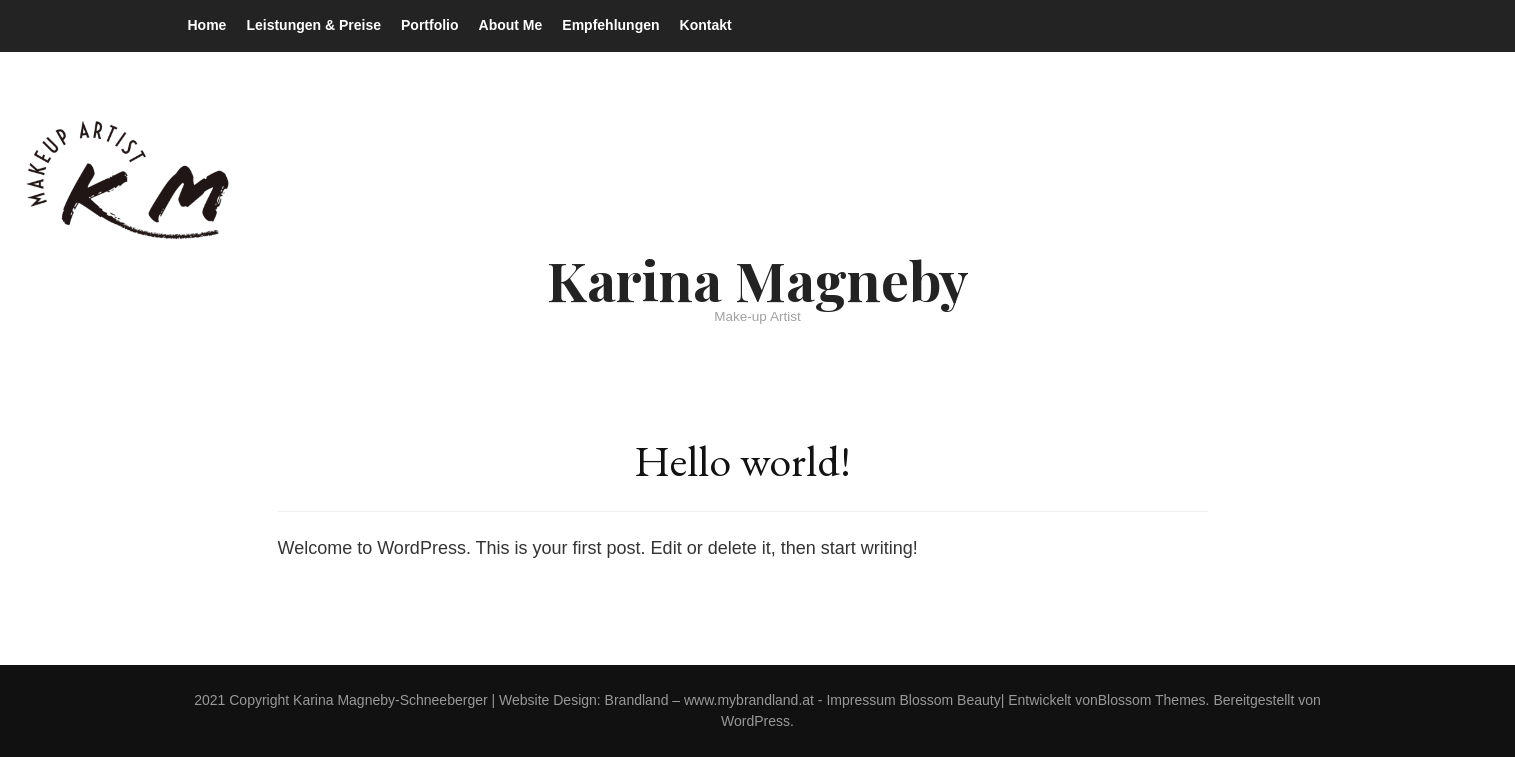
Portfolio (430, 25)
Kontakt (706, 25)
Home (207, 25)
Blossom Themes (1152, 700)
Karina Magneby (758, 279)
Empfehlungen (610, 25)
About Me (511, 25)
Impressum (860, 700)
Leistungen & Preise (313, 25)
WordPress (755, 721)
